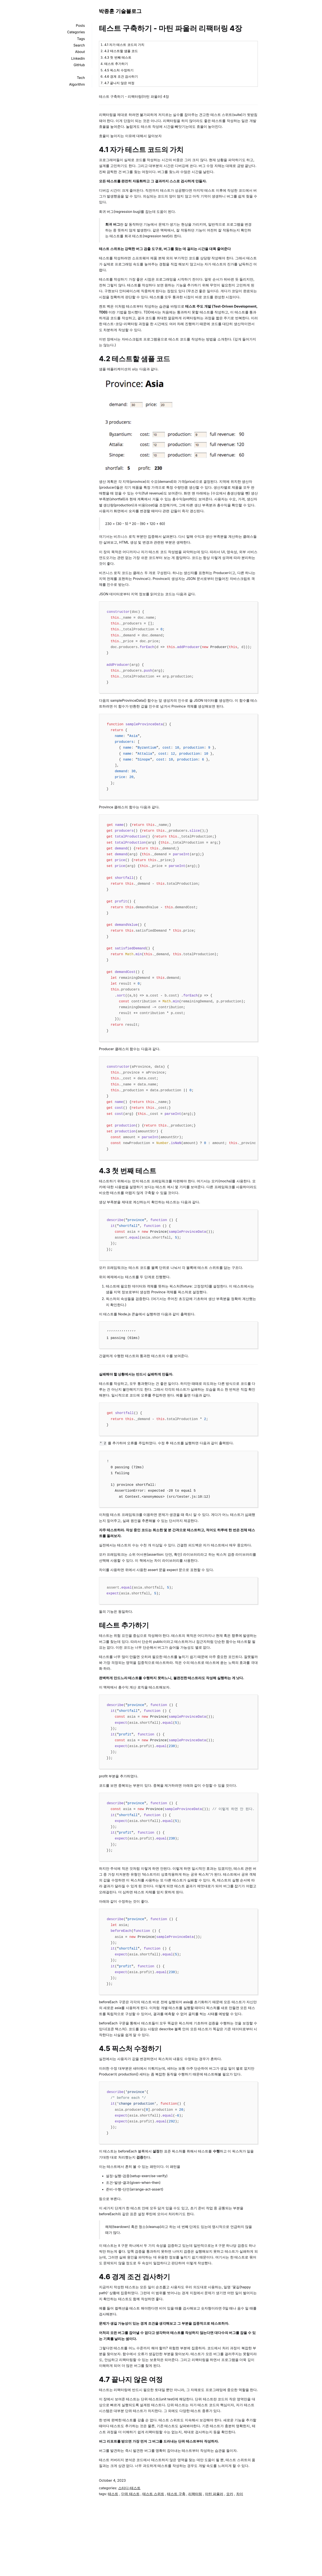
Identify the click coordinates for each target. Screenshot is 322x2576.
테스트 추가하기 (116, 64)
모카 (229, 2552)
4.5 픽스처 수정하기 (119, 70)
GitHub (79, 65)
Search (79, 45)
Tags (81, 39)
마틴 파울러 (214, 2552)
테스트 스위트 (153, 2552)
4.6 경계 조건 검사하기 (121, 76)
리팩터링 (195, 2552)
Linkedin (78, 58)
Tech (81, 77)
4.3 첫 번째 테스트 (117, 57)
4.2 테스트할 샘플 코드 (121, 51)
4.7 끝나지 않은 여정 (119, 83)
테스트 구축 (176, 2552)
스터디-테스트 (129, 2546)
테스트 (113, 2552)
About (80, 52)
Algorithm (77, 84)
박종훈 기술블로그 (120, 11)
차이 (239, 2552)
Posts (80, 25)
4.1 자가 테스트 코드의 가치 (124, 45)
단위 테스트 (130, 2552)
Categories (76, 32)
